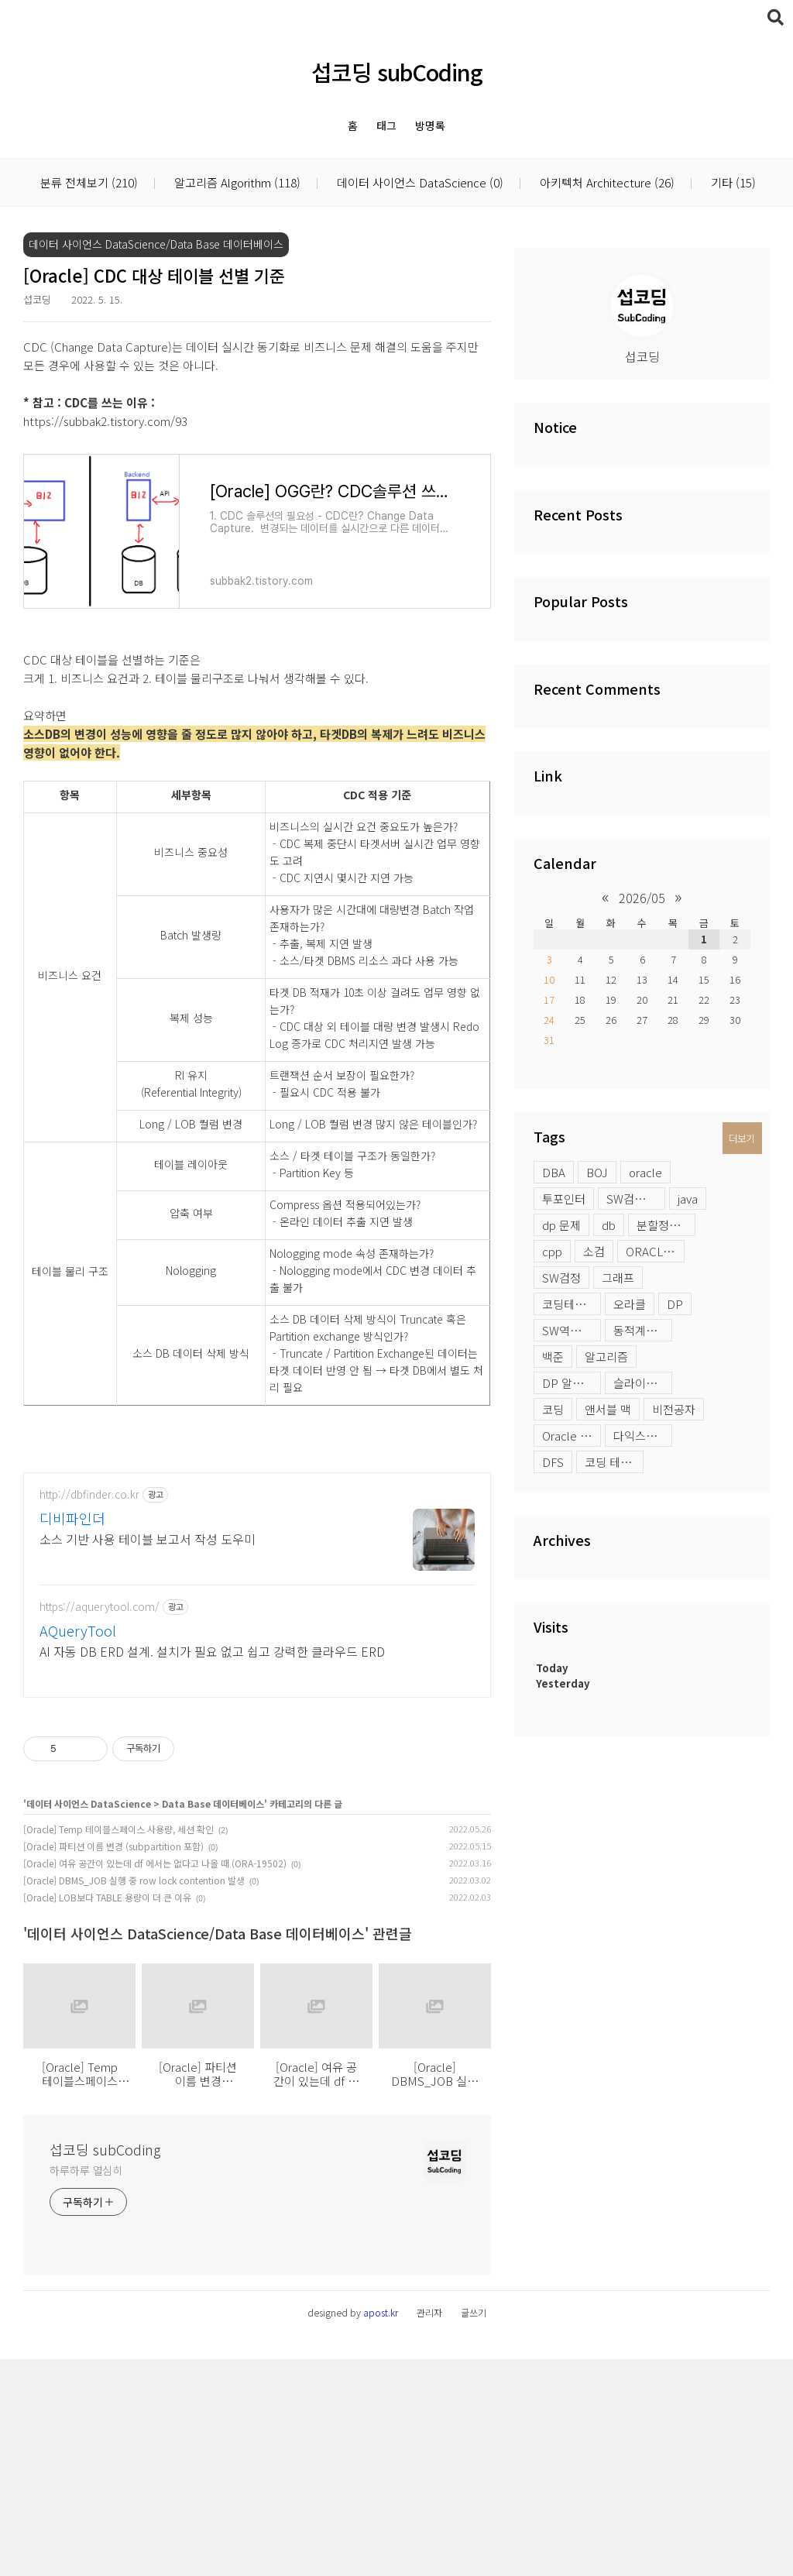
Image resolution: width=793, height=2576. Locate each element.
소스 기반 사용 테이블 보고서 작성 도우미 (147, 1755)
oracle (645, 1172)
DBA (553, 1172)
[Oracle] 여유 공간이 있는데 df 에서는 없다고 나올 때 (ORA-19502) (155, 2080)
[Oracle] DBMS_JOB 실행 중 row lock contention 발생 (134, 2097)
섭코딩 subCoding (396, 72)
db (609, 1225)
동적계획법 (640, 1330)
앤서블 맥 (608, 1409)
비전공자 (673, 1409)
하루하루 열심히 (86, 2387)
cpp (552, 1251)
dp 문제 (561, 1225)
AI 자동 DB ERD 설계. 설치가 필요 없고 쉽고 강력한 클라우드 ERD (212, 1868)
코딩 (553, 1409)
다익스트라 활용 (642, 1435)
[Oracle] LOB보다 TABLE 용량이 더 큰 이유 (107, 2114)
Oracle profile (571, 1435)
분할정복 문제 (666, 1225)
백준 (553, 1356)
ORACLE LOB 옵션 (655, 1251)
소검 (594, 1251)
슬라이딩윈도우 (642, 1383)
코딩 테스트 (613, 1462)
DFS (553, 1462)
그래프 (618, 1277)
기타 (732, 183)
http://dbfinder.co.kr (89, 1711)
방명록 (430, 125)
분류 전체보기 (89, 183)
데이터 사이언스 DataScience (418, 183)
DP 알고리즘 (571, 1383)
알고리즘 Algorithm (235, 183)
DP (675, 1304)
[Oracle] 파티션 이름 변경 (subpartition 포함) (113, 2062)
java (688, 1198)
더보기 (741, 1138)
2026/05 (642, 897)
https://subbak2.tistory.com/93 (105, 421)
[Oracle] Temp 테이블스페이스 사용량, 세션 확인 (118, 2045)
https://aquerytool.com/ (99, 1823)
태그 (386, 125)
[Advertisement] (257, 1565)
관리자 (429, 2529)
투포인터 (563, 1198)
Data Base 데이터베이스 (213, 2020)
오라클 (629, 1304)
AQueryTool (77, 1847)
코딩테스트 (569, 1304)
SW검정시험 (635, 1198)
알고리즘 (606, 1356)
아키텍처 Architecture (606, 183)
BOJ (597, 1172)
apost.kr (380, 2529)
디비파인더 (72, 1735)
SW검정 (561, 1277)
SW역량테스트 (571, 1330)
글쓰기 (473, 2529)
